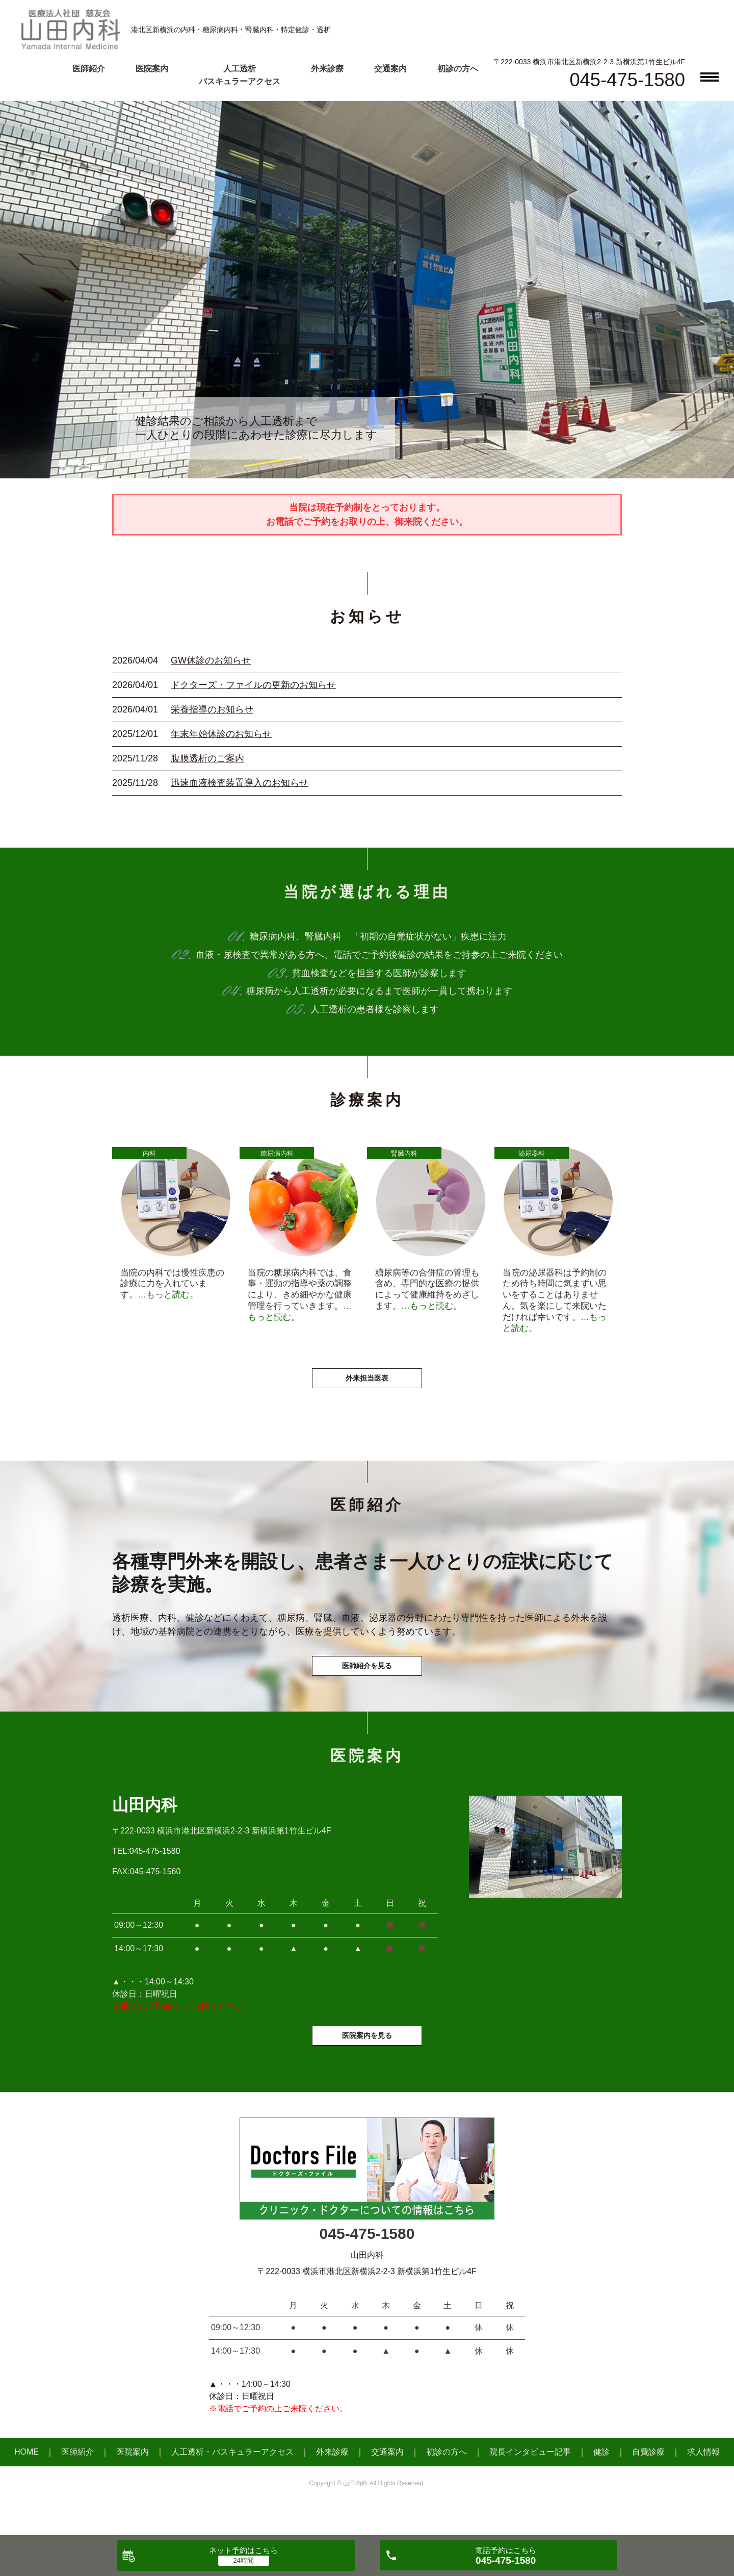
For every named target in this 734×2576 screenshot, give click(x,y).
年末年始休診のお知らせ (221, 734)
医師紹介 (88, 68)
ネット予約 (243, 2550)
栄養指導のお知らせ (212, 709)
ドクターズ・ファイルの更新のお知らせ (253, 685)
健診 (601, 2485)
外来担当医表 (367, 1391)
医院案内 (152, 68)
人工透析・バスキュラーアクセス (232, 2485)
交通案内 (390, 68)
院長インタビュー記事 (530, 2485)
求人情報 (703, 2485)
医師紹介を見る (367, 1687)
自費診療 (648, 2485)
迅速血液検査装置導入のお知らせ (239, 783)
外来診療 (327, 68)
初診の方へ (457, 68)
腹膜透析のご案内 (207, 758)
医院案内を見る (367, 2067)
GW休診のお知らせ (211, 660)
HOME (26, 2485)
